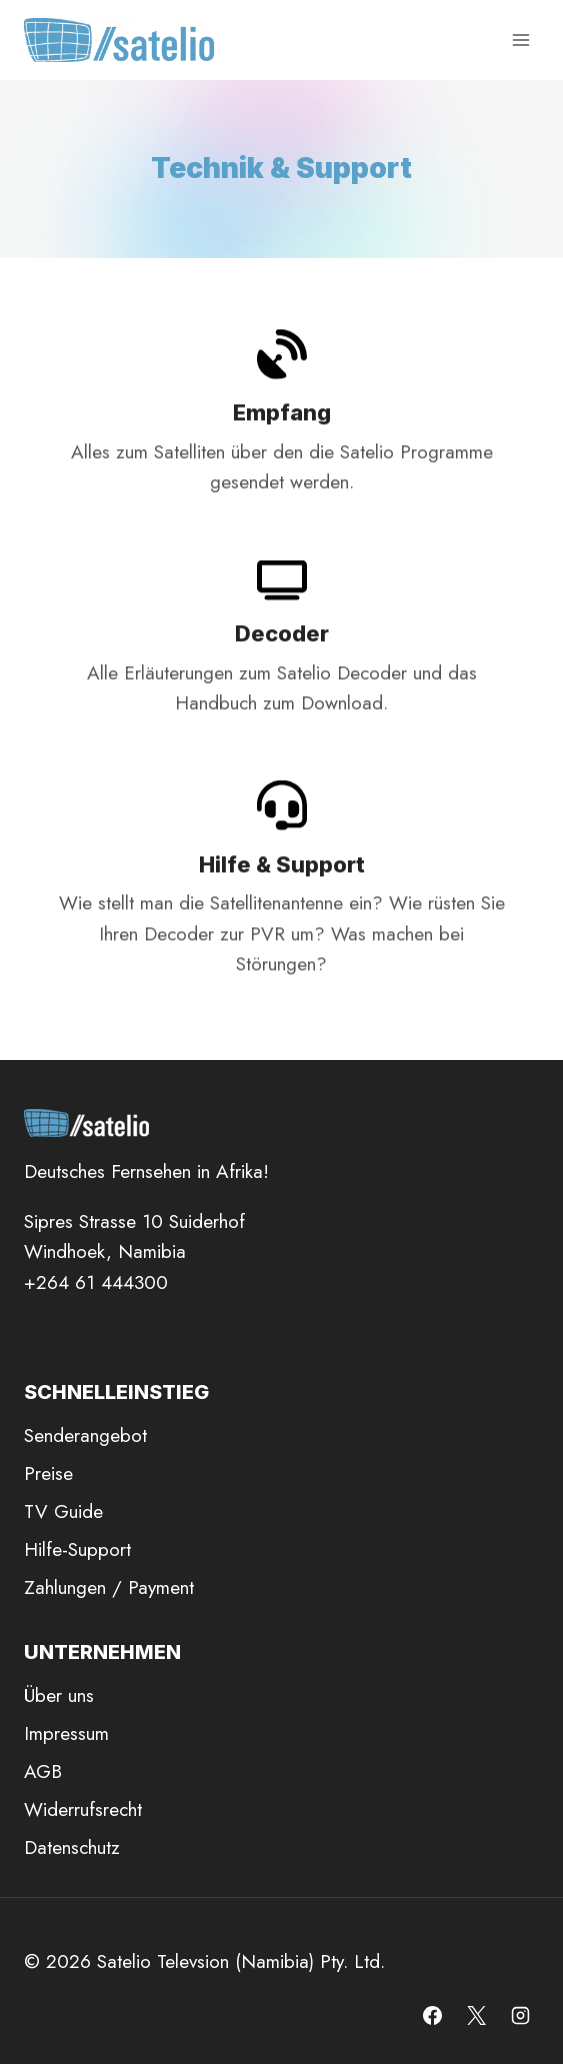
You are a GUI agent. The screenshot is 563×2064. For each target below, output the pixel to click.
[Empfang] (281, 436)
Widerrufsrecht (83, 1809)
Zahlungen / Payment (109, 1587)
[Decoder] (281, 662)
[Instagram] (520, 2015)
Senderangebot (85, 1435)
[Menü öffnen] (520, 39)
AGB (43, 1771)
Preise (48, 1473)
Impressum (66, 1733)
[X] (476, 2015)
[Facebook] (433, 2015)
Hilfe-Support (77, 1549)
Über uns (59, 1695)
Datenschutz (72, 1847)
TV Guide (63, 1511)
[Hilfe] (281, 903)
